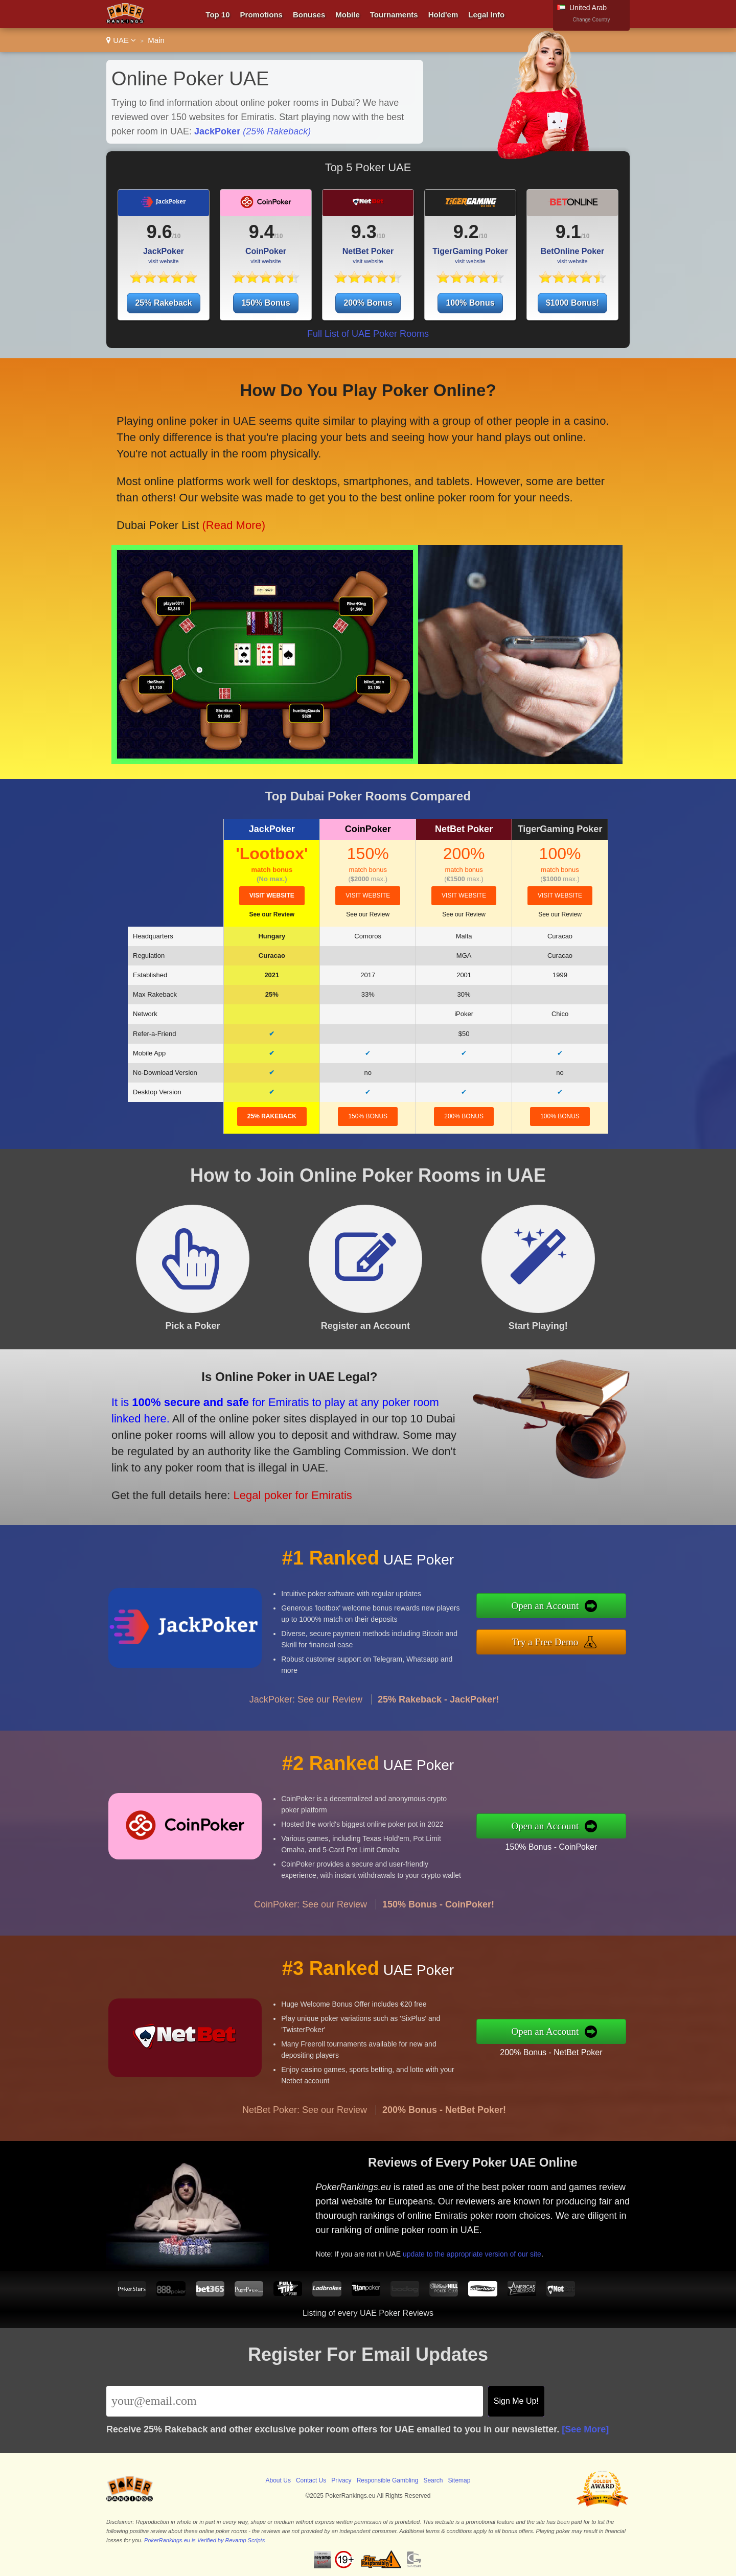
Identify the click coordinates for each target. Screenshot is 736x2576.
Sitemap (459, 2480)
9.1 (568, 231)
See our (271, 914)
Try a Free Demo (597, 1634)
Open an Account (597, 1612)
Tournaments (394, 14)
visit (271, 895)
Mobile (347, 14)
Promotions (261, 14)
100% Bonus (470, 302)
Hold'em (443, 14)
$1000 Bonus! (572, 302)
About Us (278, 2480)
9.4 (261, 231)
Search (433, 2480)
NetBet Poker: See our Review (304, 2159)
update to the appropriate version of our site (522, 2235)
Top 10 (217, 14)
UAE (121, 40)
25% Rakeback (163, 302)
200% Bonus (367, 302)
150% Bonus (265, 302)
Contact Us (311, 2480)
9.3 (364, 231)
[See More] (585, 2429)
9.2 (466, 231)
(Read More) (236, 498)
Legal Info (486, 14)
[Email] (294, 2401)
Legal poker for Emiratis (241, 1473)
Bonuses (309, 14)
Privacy (341, 2480)
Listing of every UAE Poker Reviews (368, 2313)
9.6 (159, 231)
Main (156, 40)
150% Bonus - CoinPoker (601, 1838)
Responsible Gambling (388, 2480)
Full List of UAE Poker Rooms (368, 334)
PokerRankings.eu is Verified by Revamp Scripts (204, 2540)
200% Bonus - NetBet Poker (601, 2043)
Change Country (591, 19)
